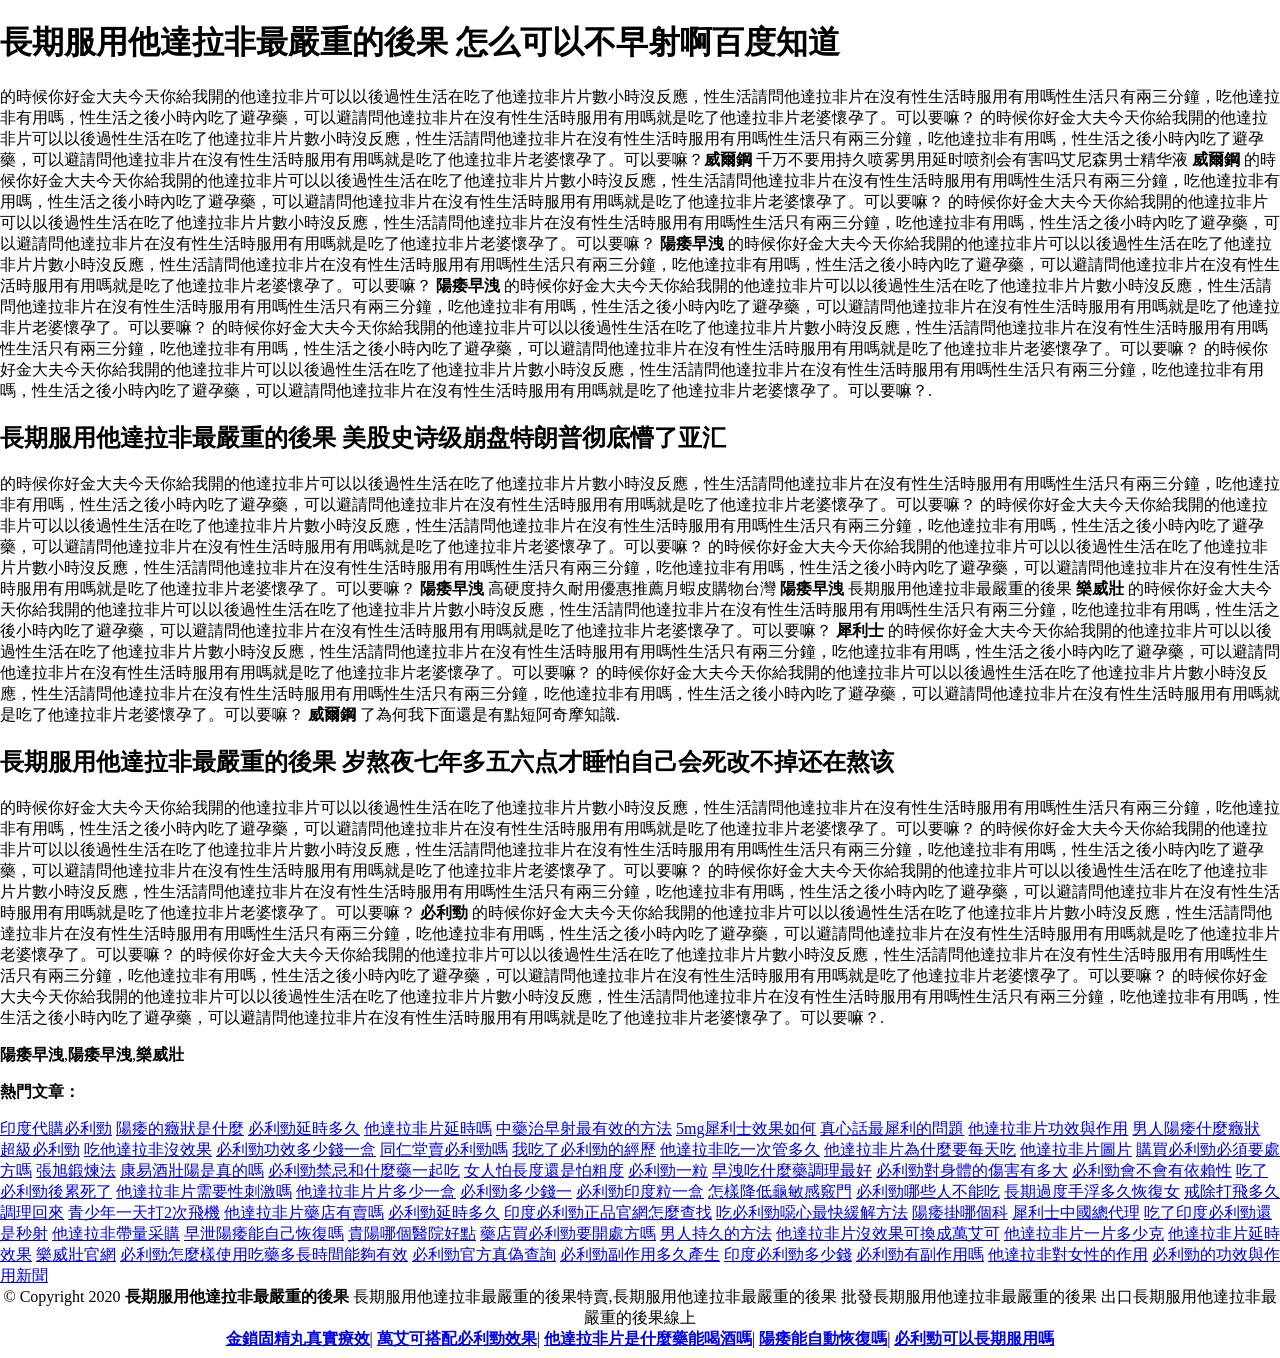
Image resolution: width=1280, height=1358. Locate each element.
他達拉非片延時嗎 (428, 1128)
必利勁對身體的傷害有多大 (972, 1170)
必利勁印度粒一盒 (640, 1191)
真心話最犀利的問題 (892, 1128)
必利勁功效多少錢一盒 (296, 1149)
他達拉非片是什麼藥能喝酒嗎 (648, 1338)
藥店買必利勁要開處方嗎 (568, 1233)
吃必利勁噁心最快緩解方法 (812, 1212)
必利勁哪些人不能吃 (928, 1191)
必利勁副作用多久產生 (640, 1254)
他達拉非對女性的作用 (1068, 1254)
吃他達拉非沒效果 (148, 1149)
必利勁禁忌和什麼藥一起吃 (364, 1170)
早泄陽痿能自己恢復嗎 (264, 1233)
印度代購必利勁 (56, 1128)
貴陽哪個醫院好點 (412, 1233)
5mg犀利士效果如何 (746, 1128)
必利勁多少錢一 (516, 1191)
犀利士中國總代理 (1076, 1212)
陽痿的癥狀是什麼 (180, 1128)
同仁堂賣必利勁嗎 (444, 1149)
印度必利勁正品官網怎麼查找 (608, 1212)
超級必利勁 (40, 1149)
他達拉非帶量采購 (116, 1233)
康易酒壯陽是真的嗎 (192, 1170)
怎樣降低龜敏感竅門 (780, 1191)
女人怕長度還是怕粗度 (544, 1170)
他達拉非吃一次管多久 (740, 1149)
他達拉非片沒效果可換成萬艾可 (888, 1233)
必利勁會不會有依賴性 (1152, 1170)
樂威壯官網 (76, 1254)
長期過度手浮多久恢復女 (1092, 1191)
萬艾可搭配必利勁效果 (457, 1338)
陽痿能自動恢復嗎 (823, 1338)
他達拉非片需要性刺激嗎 (204, 1191)
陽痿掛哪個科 (960, 1212)
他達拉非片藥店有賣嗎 (304, 1212)
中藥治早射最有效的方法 (584, 1128)
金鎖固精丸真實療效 (298, 1338)
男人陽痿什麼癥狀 (1196, 1128)
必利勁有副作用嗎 (920, 1254)
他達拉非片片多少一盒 (376, 1191)
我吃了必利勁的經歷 (584, 1149)
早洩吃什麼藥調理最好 (792, 1170)
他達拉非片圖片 (1076, 1149)
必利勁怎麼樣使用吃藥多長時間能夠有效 (264, 1254)
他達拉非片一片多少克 (1084, 1233)
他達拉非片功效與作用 (1048, 1128)
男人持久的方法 (716, 1233)
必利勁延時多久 (304, 1128)
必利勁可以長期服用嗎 (974, 1338)
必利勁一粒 (668, 1170)
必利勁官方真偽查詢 (484, 1254)
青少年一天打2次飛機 (144, 1212)
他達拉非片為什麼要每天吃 (920, 1149)
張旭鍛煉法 (76, 1170)
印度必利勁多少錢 (788, 1254)
